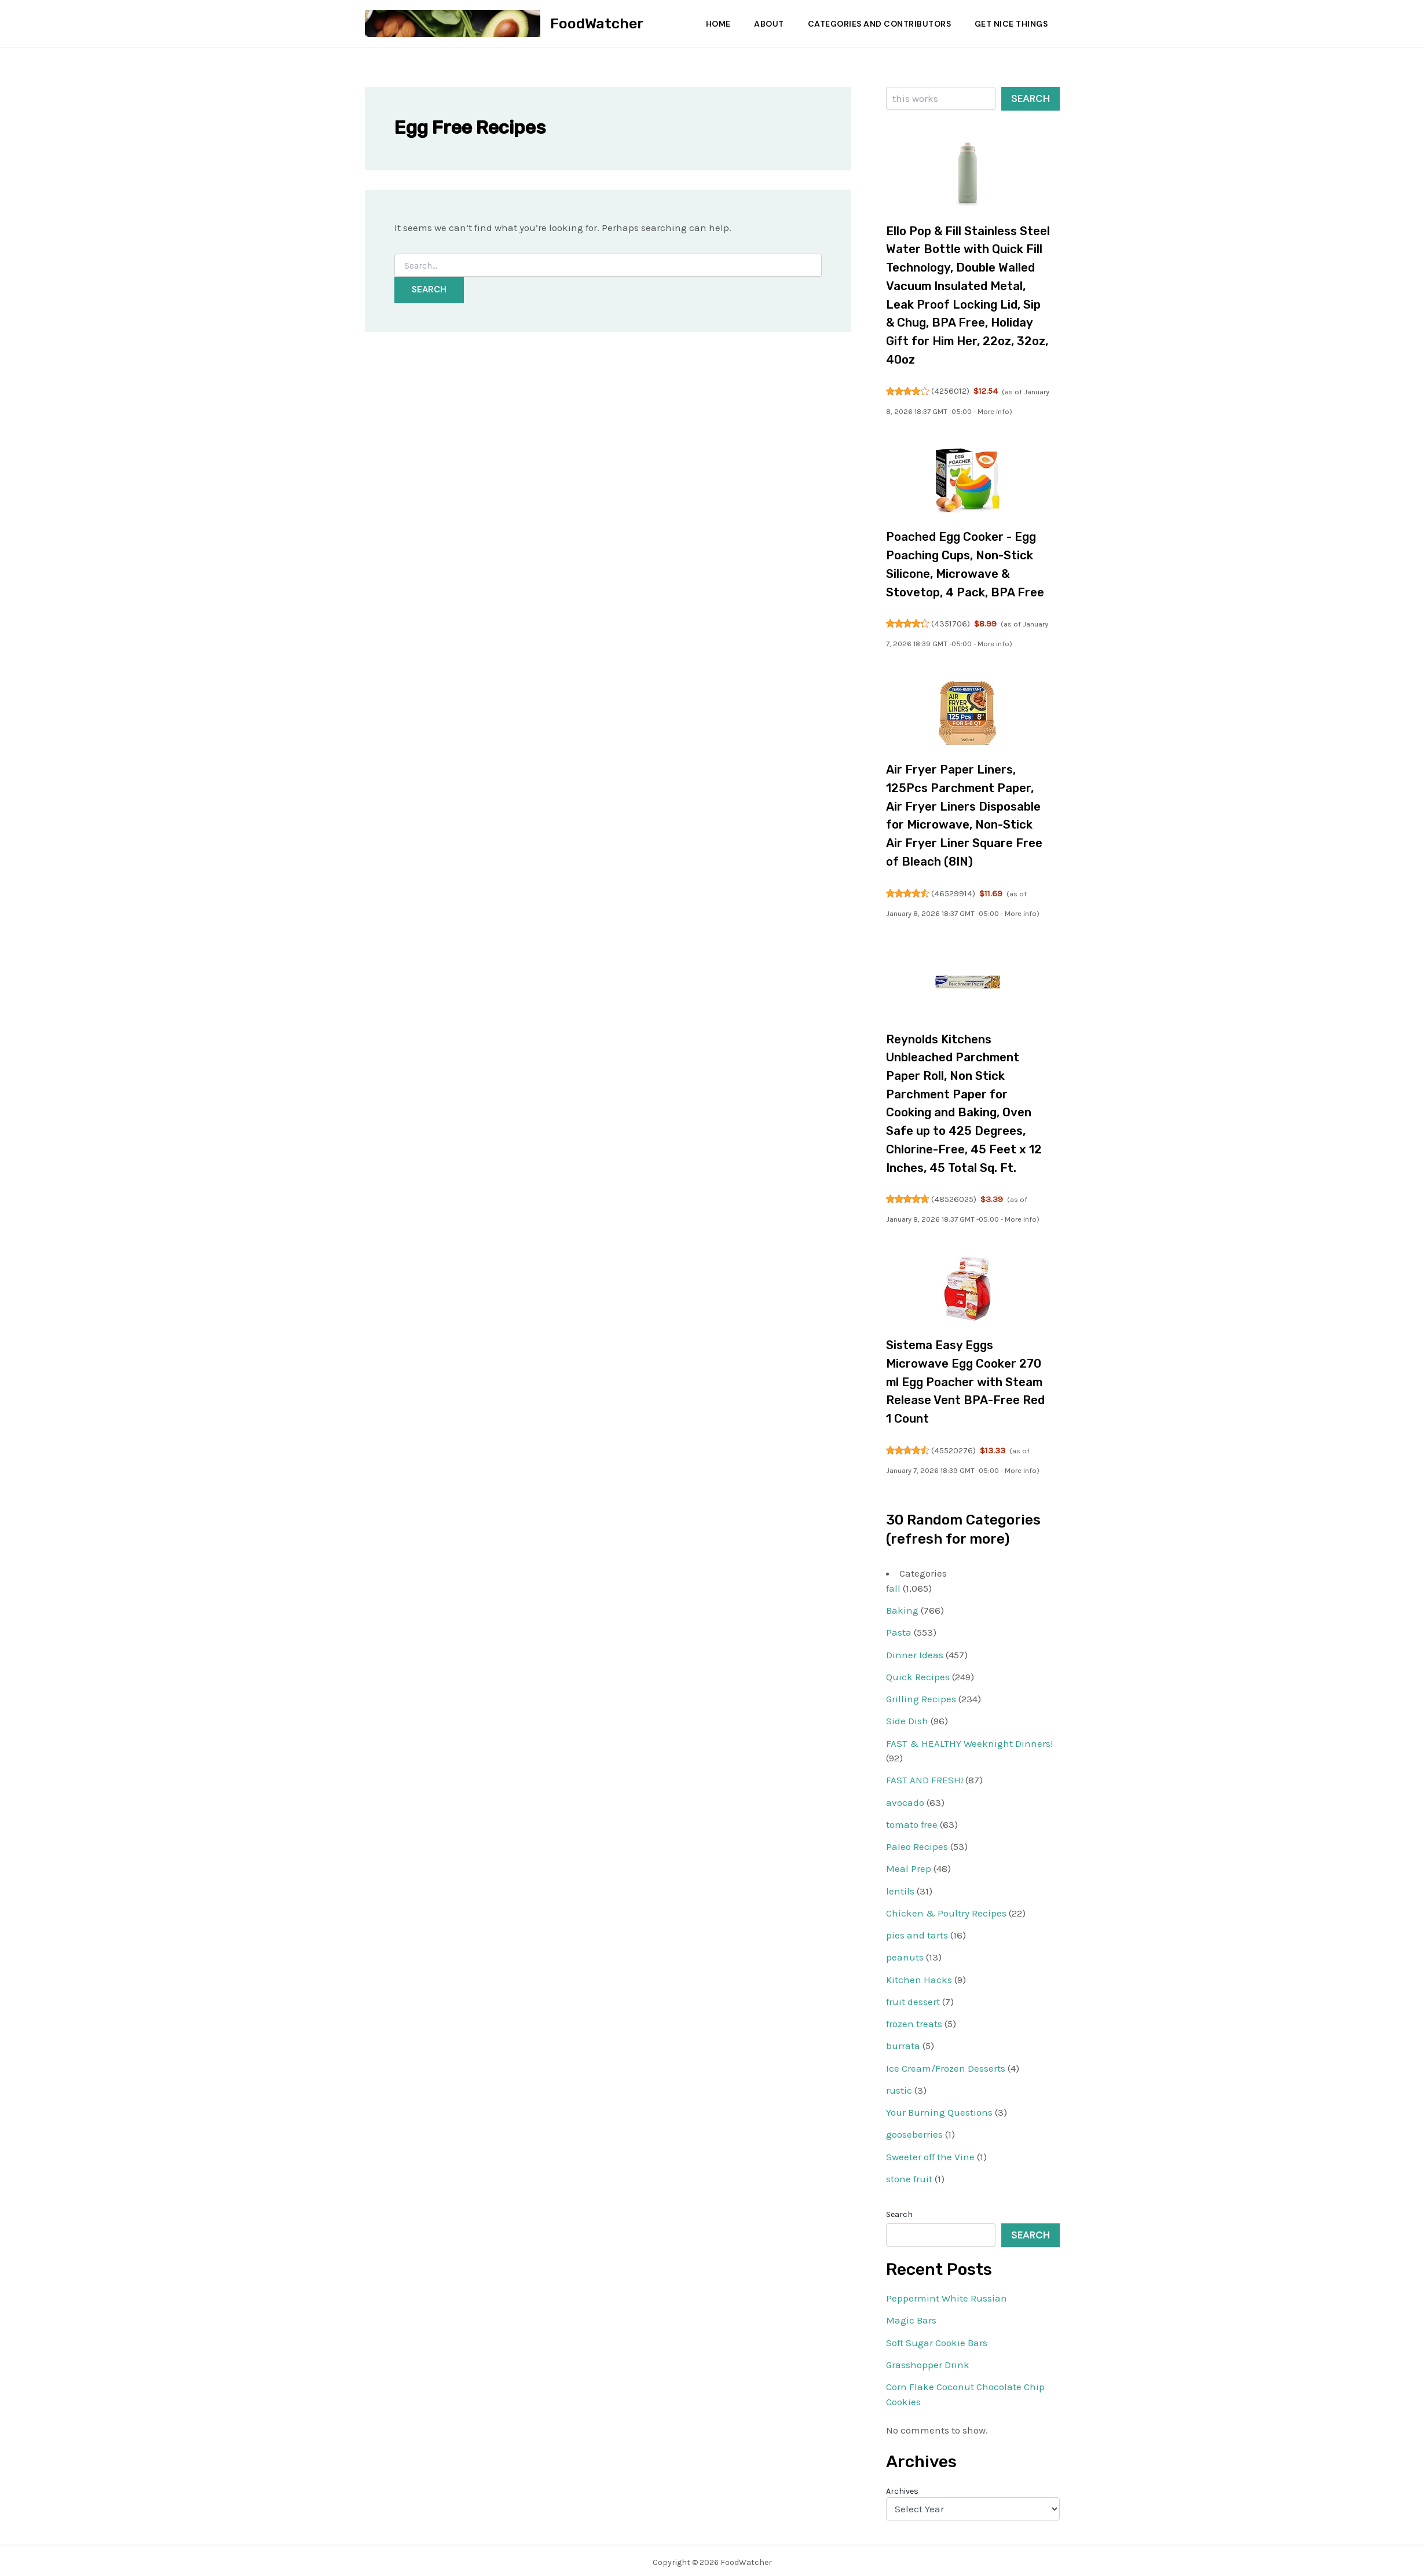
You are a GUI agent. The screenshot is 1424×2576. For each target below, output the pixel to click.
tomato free (912, 1820)
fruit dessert (913, 1997)
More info (1021, 410)
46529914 (954, 890)
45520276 (954, 1446)
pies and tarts (917, 1931)
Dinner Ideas (914, 1650)
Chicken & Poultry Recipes (946, 1909)
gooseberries (914, 2130)
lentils (900, 1886)
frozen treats (914, 2019)
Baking (902, 1606)
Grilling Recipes (921, 1695)
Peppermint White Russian (946, 2294)
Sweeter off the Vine (930, 2152)
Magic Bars (911, 2316)
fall (893, 1584)
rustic (899, 2086)
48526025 (954, 1195)
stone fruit (909, 2175)
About (764, 24)
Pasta (898, 1628)
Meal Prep (908, 1864)
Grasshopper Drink (927, 2360)
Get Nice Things (1010, 24)
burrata (903, 2041)
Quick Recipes (918, 1673)
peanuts (905, 1953)
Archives (902, 2487)
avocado (905, 1798)
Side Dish (907, 1717)
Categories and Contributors (877, 24)
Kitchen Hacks (919, 1975)
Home (711, 24)
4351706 (951, 622)
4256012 (951, 390)
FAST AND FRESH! (924, 1776)
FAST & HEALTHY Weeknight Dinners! (969, 1739)
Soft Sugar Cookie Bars (936, 2338)
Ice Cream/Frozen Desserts (945, 2063)
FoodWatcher (596, 23)
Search (1030, 98)
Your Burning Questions (939, 2108)
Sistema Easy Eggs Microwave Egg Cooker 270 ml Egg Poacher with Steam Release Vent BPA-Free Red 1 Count (967, 1377)
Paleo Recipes (917, 1842)
